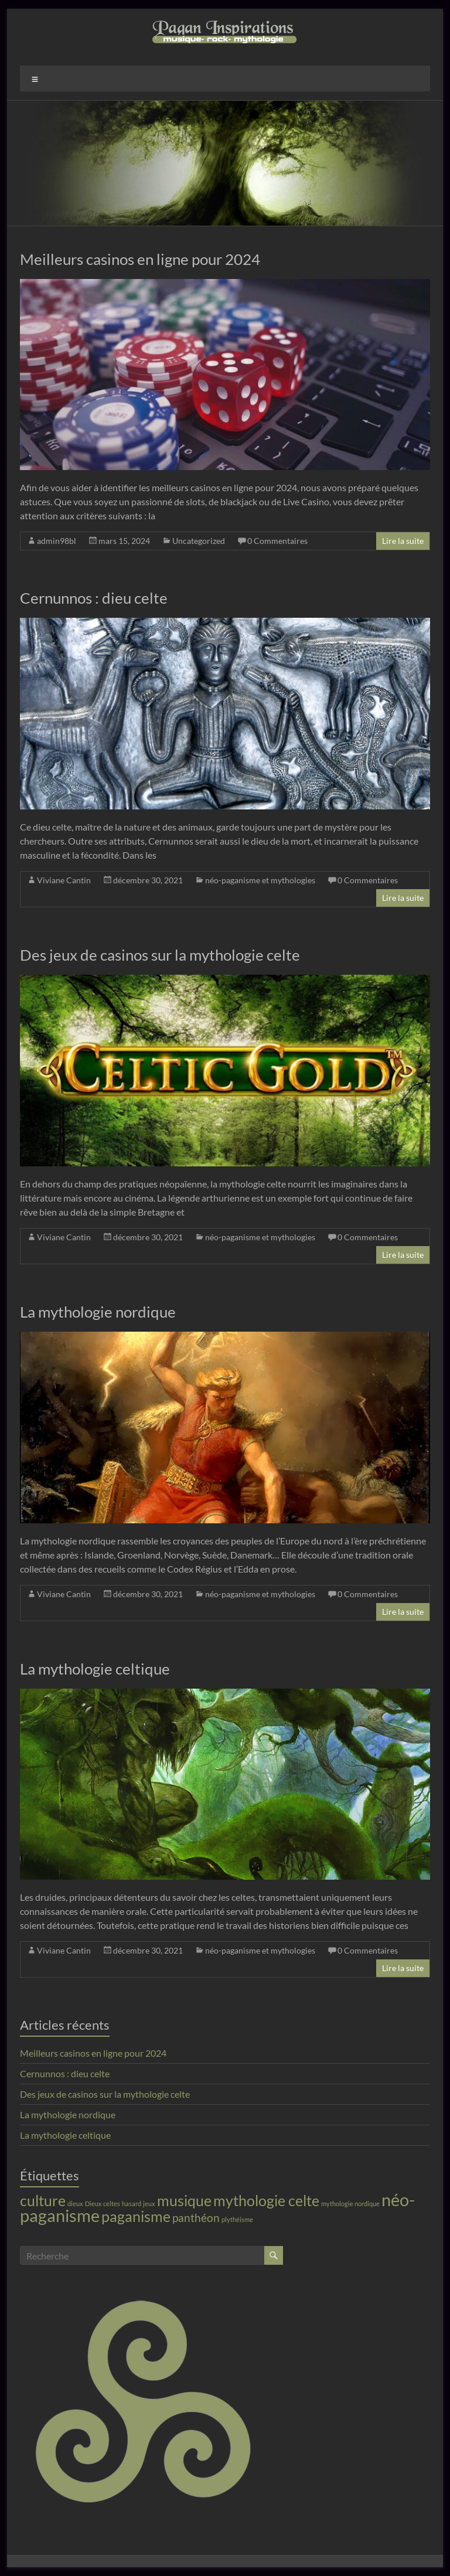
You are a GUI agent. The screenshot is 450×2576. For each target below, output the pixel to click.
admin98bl (56, 541)
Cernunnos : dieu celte (94, 597)
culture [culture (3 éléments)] (43, 2200)
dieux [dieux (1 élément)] (75, 2203)
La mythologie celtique (95, 1668)
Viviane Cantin (64, 880)
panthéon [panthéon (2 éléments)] (196, 2217)
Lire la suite (403, 541)
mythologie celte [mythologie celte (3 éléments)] (266, 2200)
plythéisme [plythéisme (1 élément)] (237, 2219)
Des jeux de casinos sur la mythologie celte (160, 954)
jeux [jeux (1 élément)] (149, 2203)
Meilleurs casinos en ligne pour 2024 (140, 259)
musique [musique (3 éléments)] (184, 2200)
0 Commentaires (277, 541)
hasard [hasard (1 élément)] (131, 2203)
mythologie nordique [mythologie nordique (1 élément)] (350, 2203)
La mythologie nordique (98, 1311)
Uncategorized (198, 541)
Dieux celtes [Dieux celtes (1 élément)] (102, 2203)
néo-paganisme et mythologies (260, 880)
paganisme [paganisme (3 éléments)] (136, 2216)
